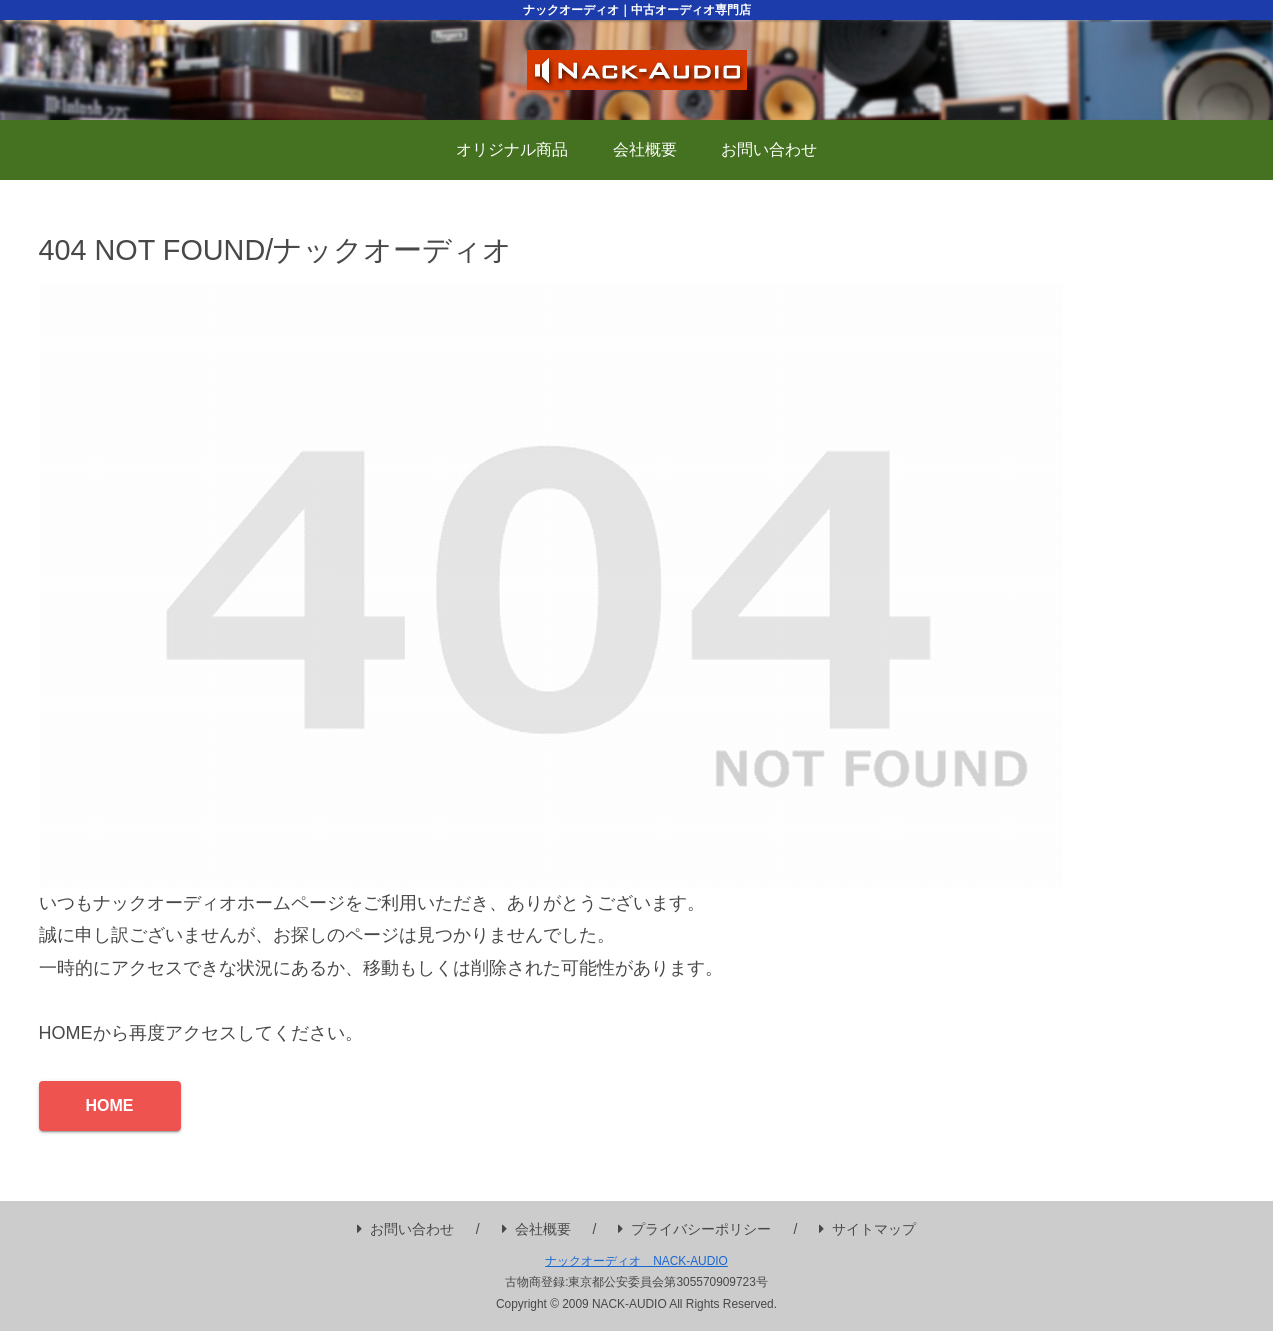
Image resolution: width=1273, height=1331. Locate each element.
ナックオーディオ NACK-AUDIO (636, 1261)
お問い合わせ (405, 1229)
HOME (110, 1105)
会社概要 (536, 1229)
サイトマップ (867, 1229)
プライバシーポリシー (694, 1229)
